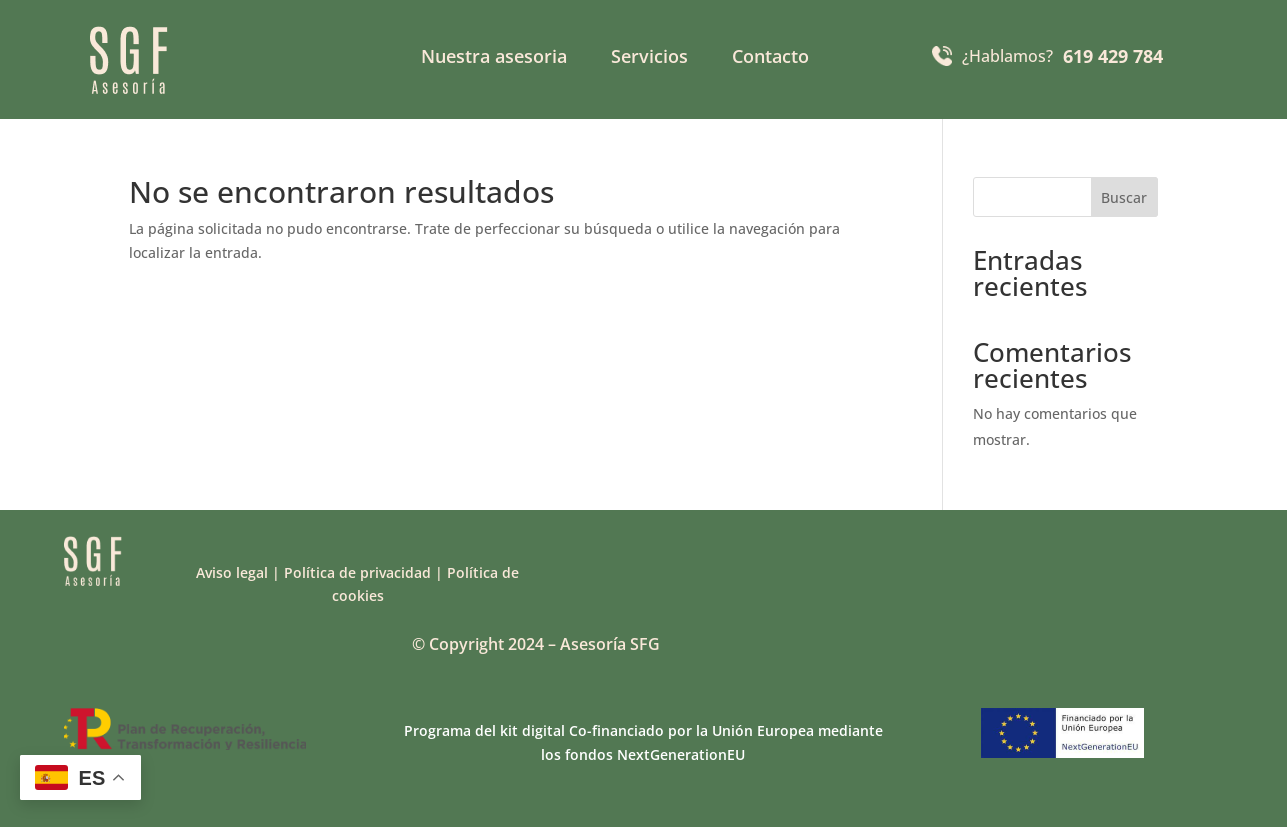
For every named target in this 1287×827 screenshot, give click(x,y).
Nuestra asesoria (494, 58)
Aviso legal (232, 572)
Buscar (1124, 197)
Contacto (770, 58)
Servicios (649, 58)
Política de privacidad (357, 572)
